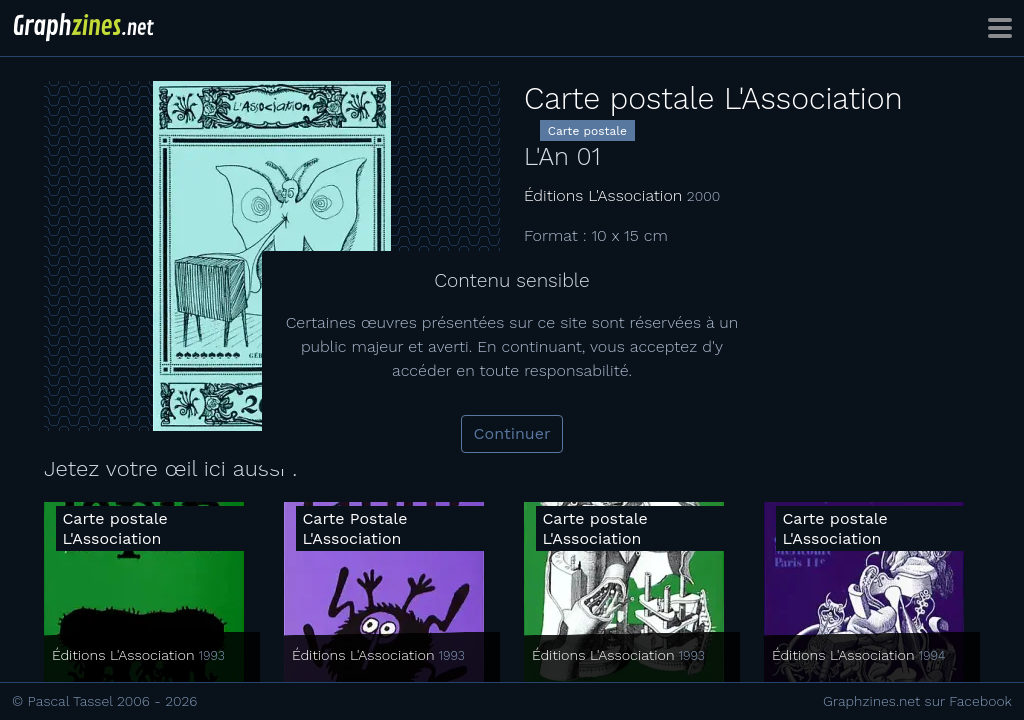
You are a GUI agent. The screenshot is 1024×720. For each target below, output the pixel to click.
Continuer (512, 433)
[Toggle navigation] (1000, 28)
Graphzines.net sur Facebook (917, 701)
